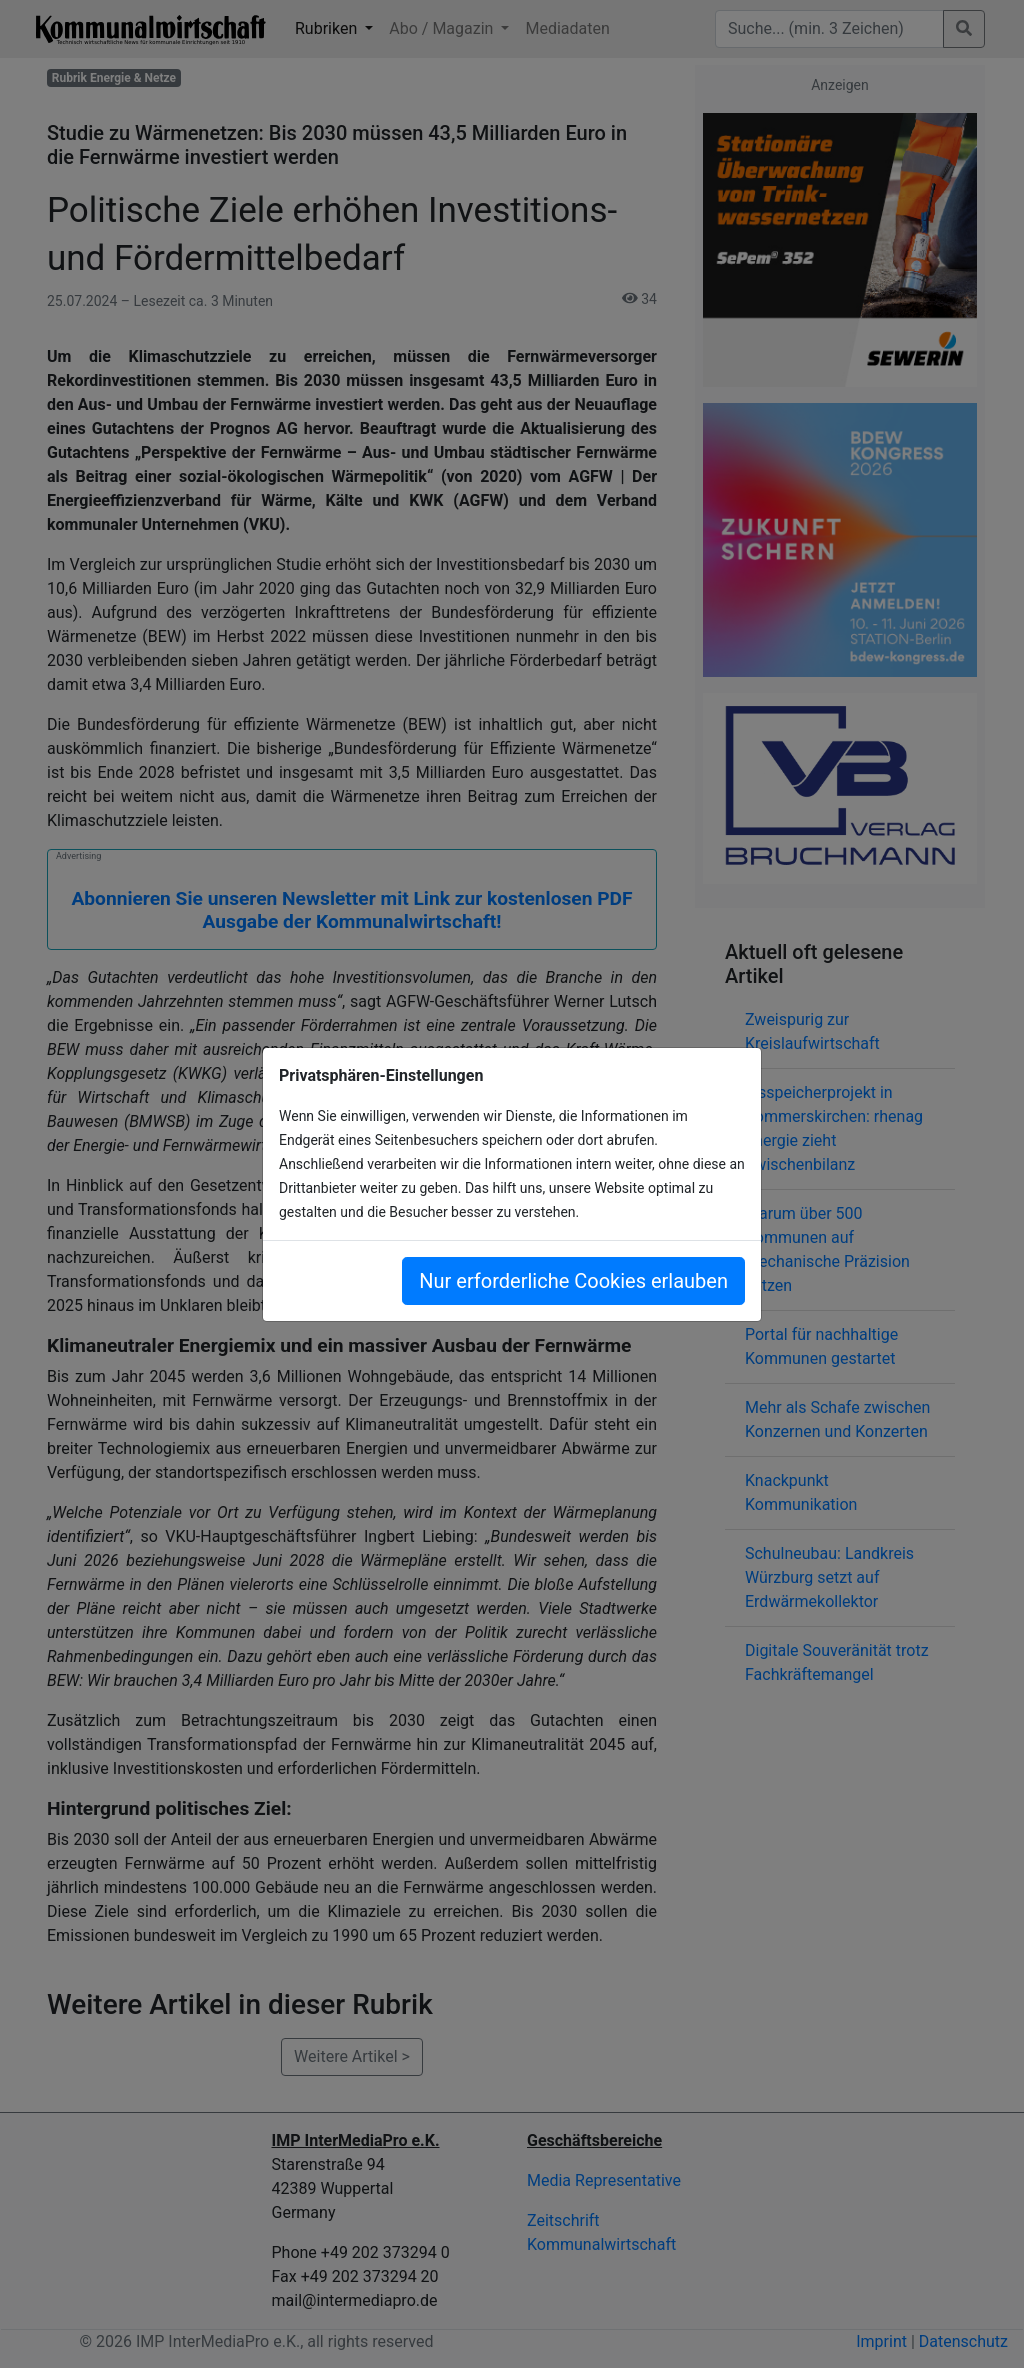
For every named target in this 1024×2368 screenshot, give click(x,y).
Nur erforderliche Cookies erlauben (573, 1281)
